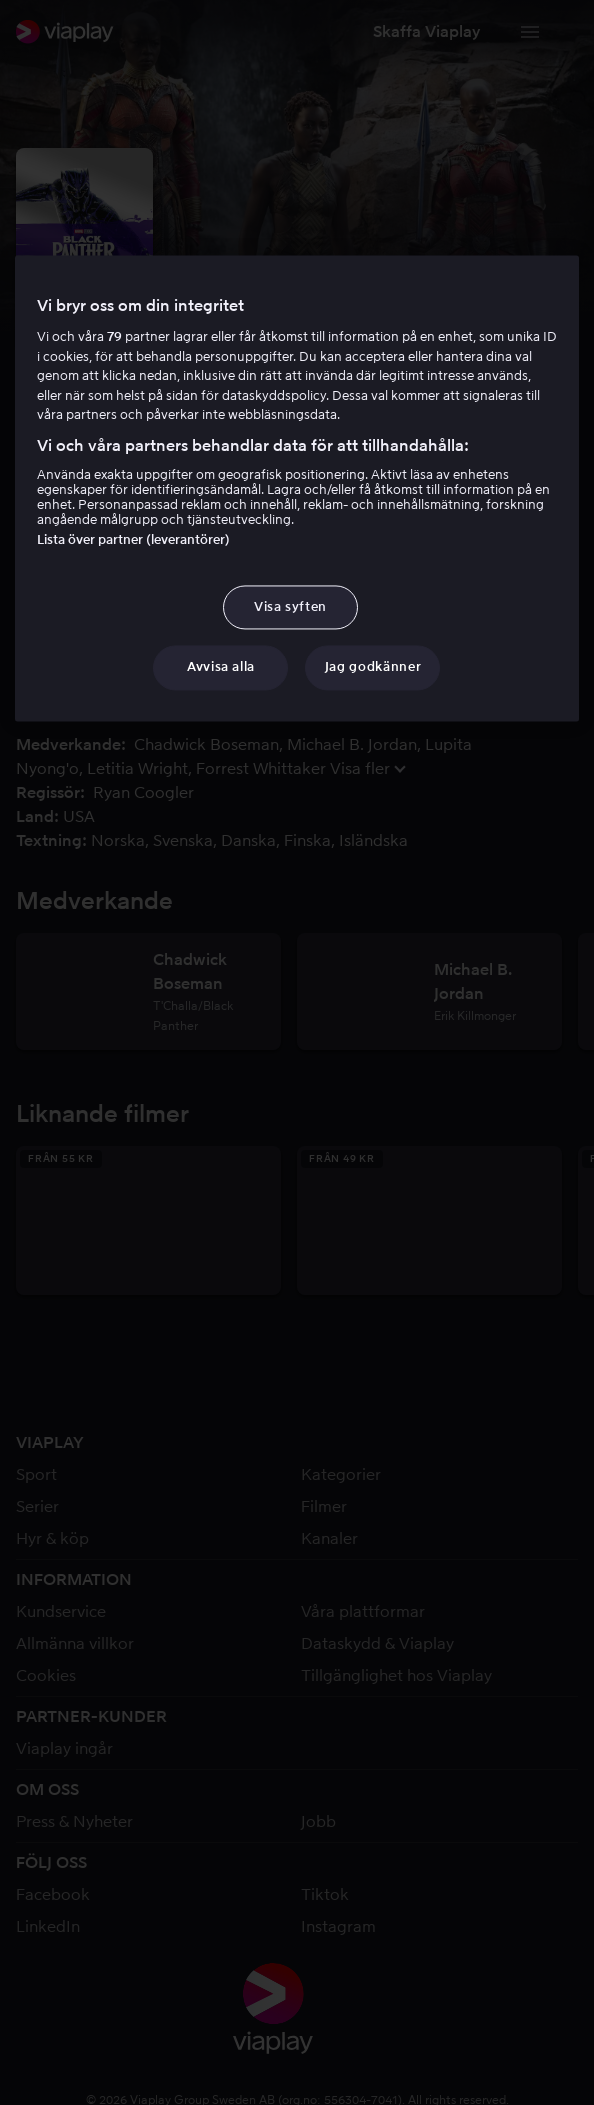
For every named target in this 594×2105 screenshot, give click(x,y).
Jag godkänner (373, 667)
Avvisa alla (221, 667)
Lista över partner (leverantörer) (133, 540)
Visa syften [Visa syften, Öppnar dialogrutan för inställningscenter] (290, 607)
